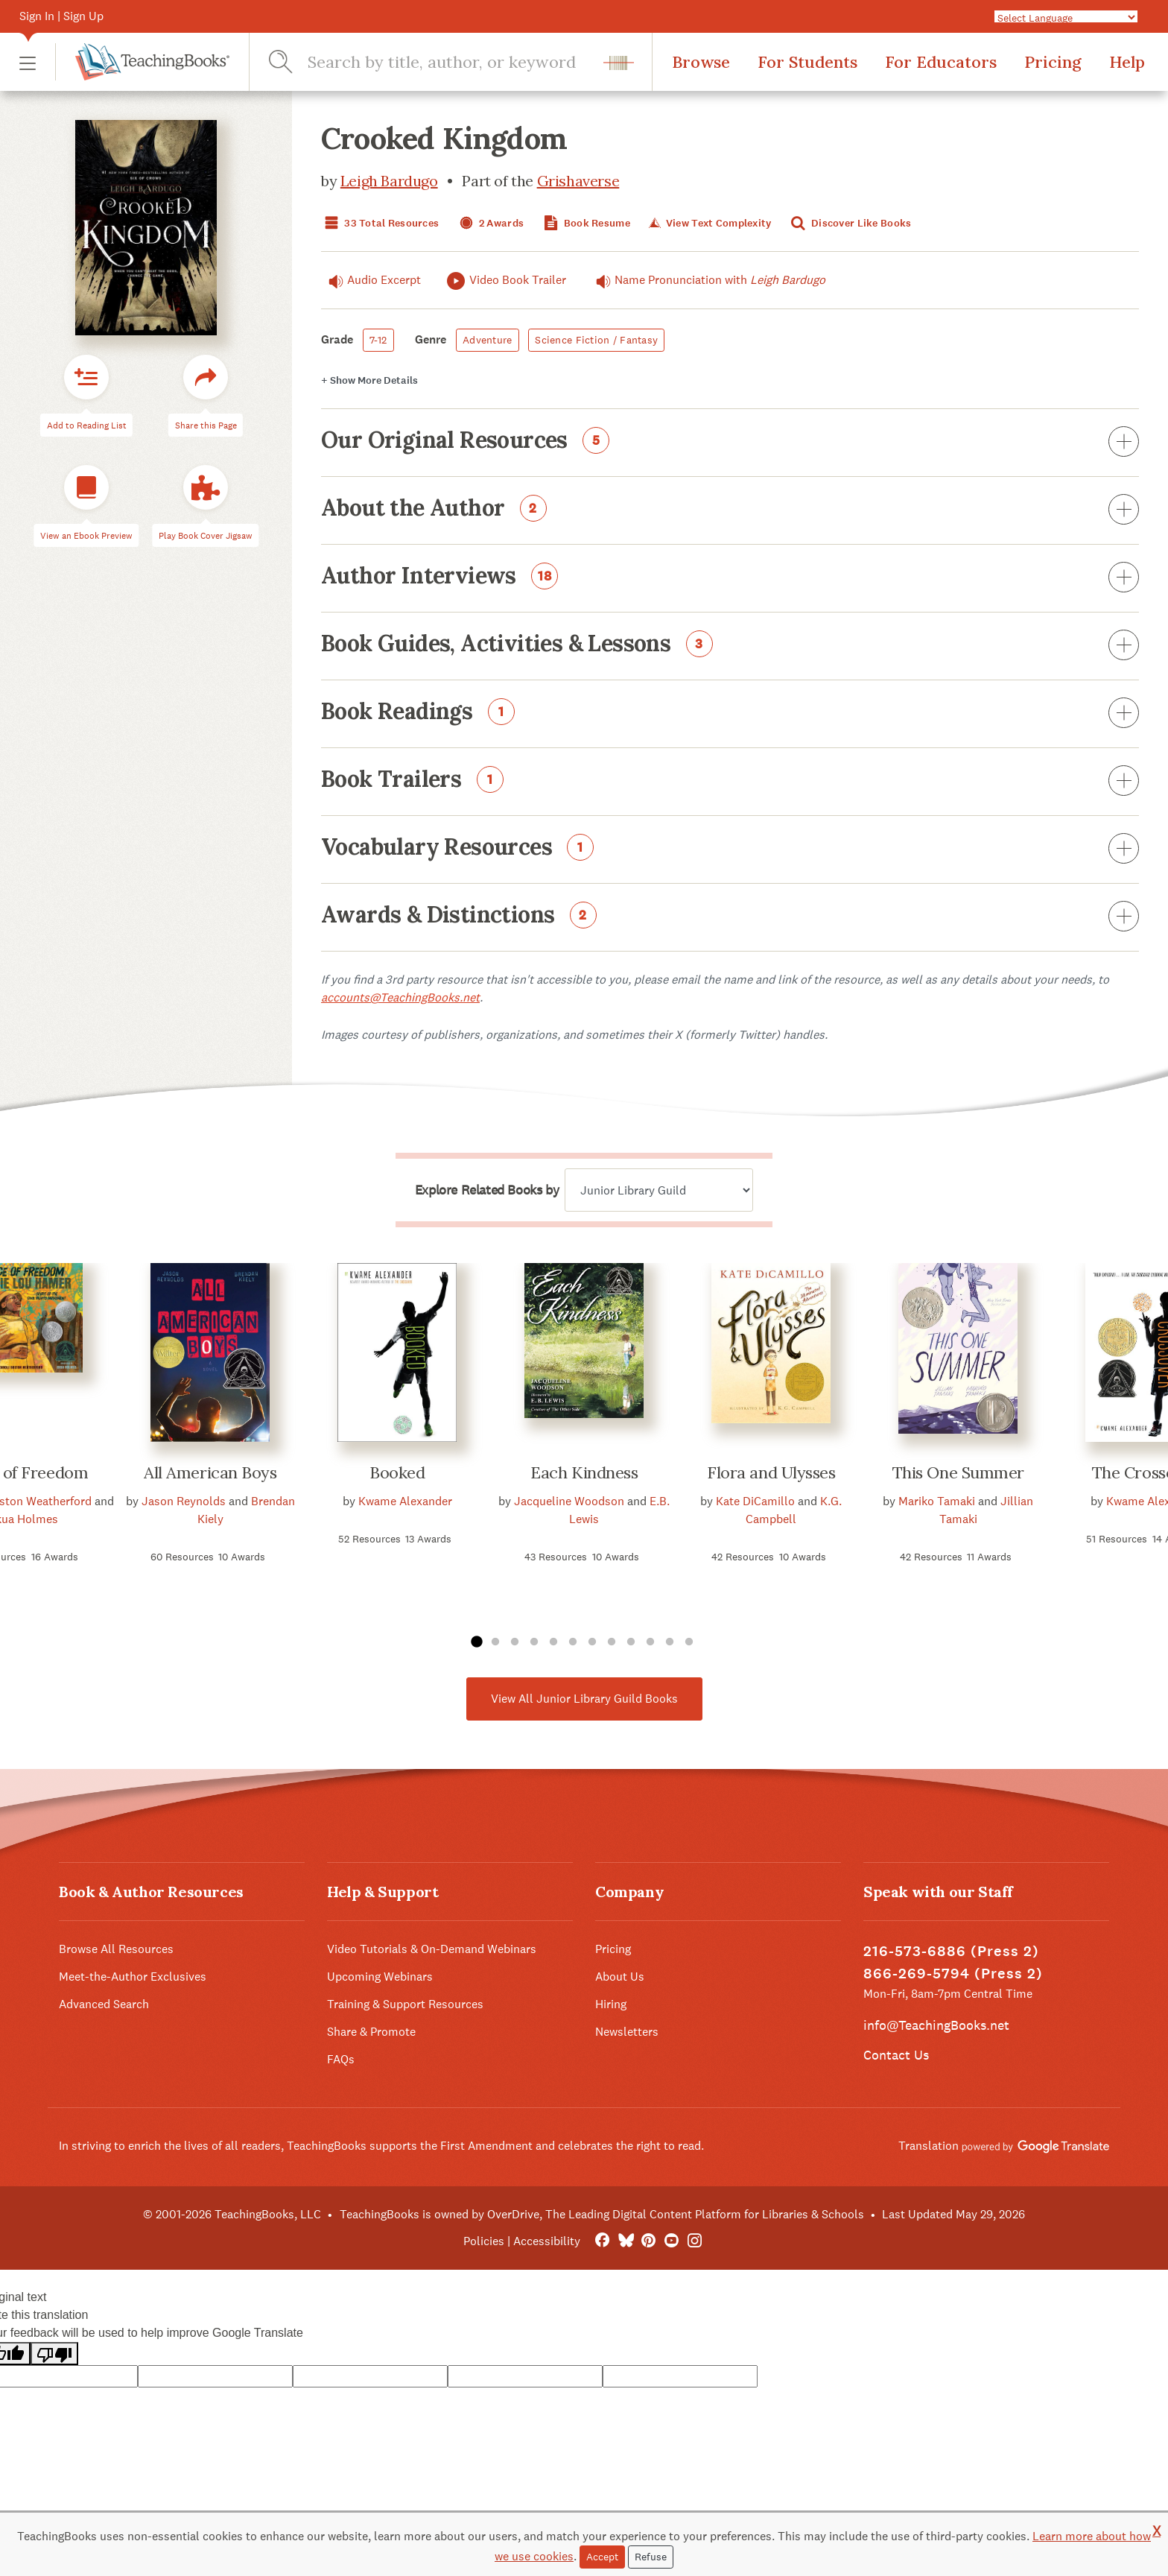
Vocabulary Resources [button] (730, 849)
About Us (619, 1976)
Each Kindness (584, 1472)
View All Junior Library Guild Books (584, 1698)
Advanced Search (104, 2004)
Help (1127, 61)
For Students (807, 61)
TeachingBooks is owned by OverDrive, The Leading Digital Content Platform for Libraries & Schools (602, 2214)
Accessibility (546, 2241)
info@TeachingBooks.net (936, 2025)
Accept (602, 2556)
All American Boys (210, 1472)
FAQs (341, 2059)
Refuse (651, 2556)
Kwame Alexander (405, 1501)
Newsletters (626, 2031)
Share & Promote (371, 2031)
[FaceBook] (602, 2241)
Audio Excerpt (371, 280)
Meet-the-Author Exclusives (132, 1976)
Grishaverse (578, 180)
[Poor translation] (54, 2353)
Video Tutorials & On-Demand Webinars (431, 1949)
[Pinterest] (648, 2241)
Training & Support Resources (405, 2004)
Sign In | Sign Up (61, 16)
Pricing (1053, 61)
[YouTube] (671, 2241)
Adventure (487, 339)
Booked (397, 1472)
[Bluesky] (625, 2241)
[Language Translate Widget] (1065, 17)
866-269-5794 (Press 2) (953, 1973)
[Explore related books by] (659, 1190)
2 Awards (490, 223)
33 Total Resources (380, 223)
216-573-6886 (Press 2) (951, 1951)
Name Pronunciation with (706, 280)
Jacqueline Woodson (569, 1501)
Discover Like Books (850, 223)
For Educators (941, 61)
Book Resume (585, 223)
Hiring (610, 2004)
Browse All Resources (116, 1949)
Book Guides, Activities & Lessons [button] (730, 646)
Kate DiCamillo (755, 1501)
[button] (27, 62)
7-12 (378, 339)
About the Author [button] (730, 510)
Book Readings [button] (730, 714)
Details (369, 380)
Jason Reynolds (184, 1501)
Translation (1003, 2145)
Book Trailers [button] (730, 782)
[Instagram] (695, 2241)
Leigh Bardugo (389, 180)
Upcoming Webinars (380, 1976)
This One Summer (958, 1472)
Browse (701, 61)
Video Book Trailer (504, 280)
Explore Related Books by (487, 1190)
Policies (483, 2241)
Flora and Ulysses (771, 1472)
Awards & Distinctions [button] (730, 917)
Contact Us (896, 2054)
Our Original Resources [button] (730, 442)
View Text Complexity (709, 223)
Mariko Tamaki (936, 1501)
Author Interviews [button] (730, 578)
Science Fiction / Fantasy (596, 339)
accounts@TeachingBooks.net (400, 997)
